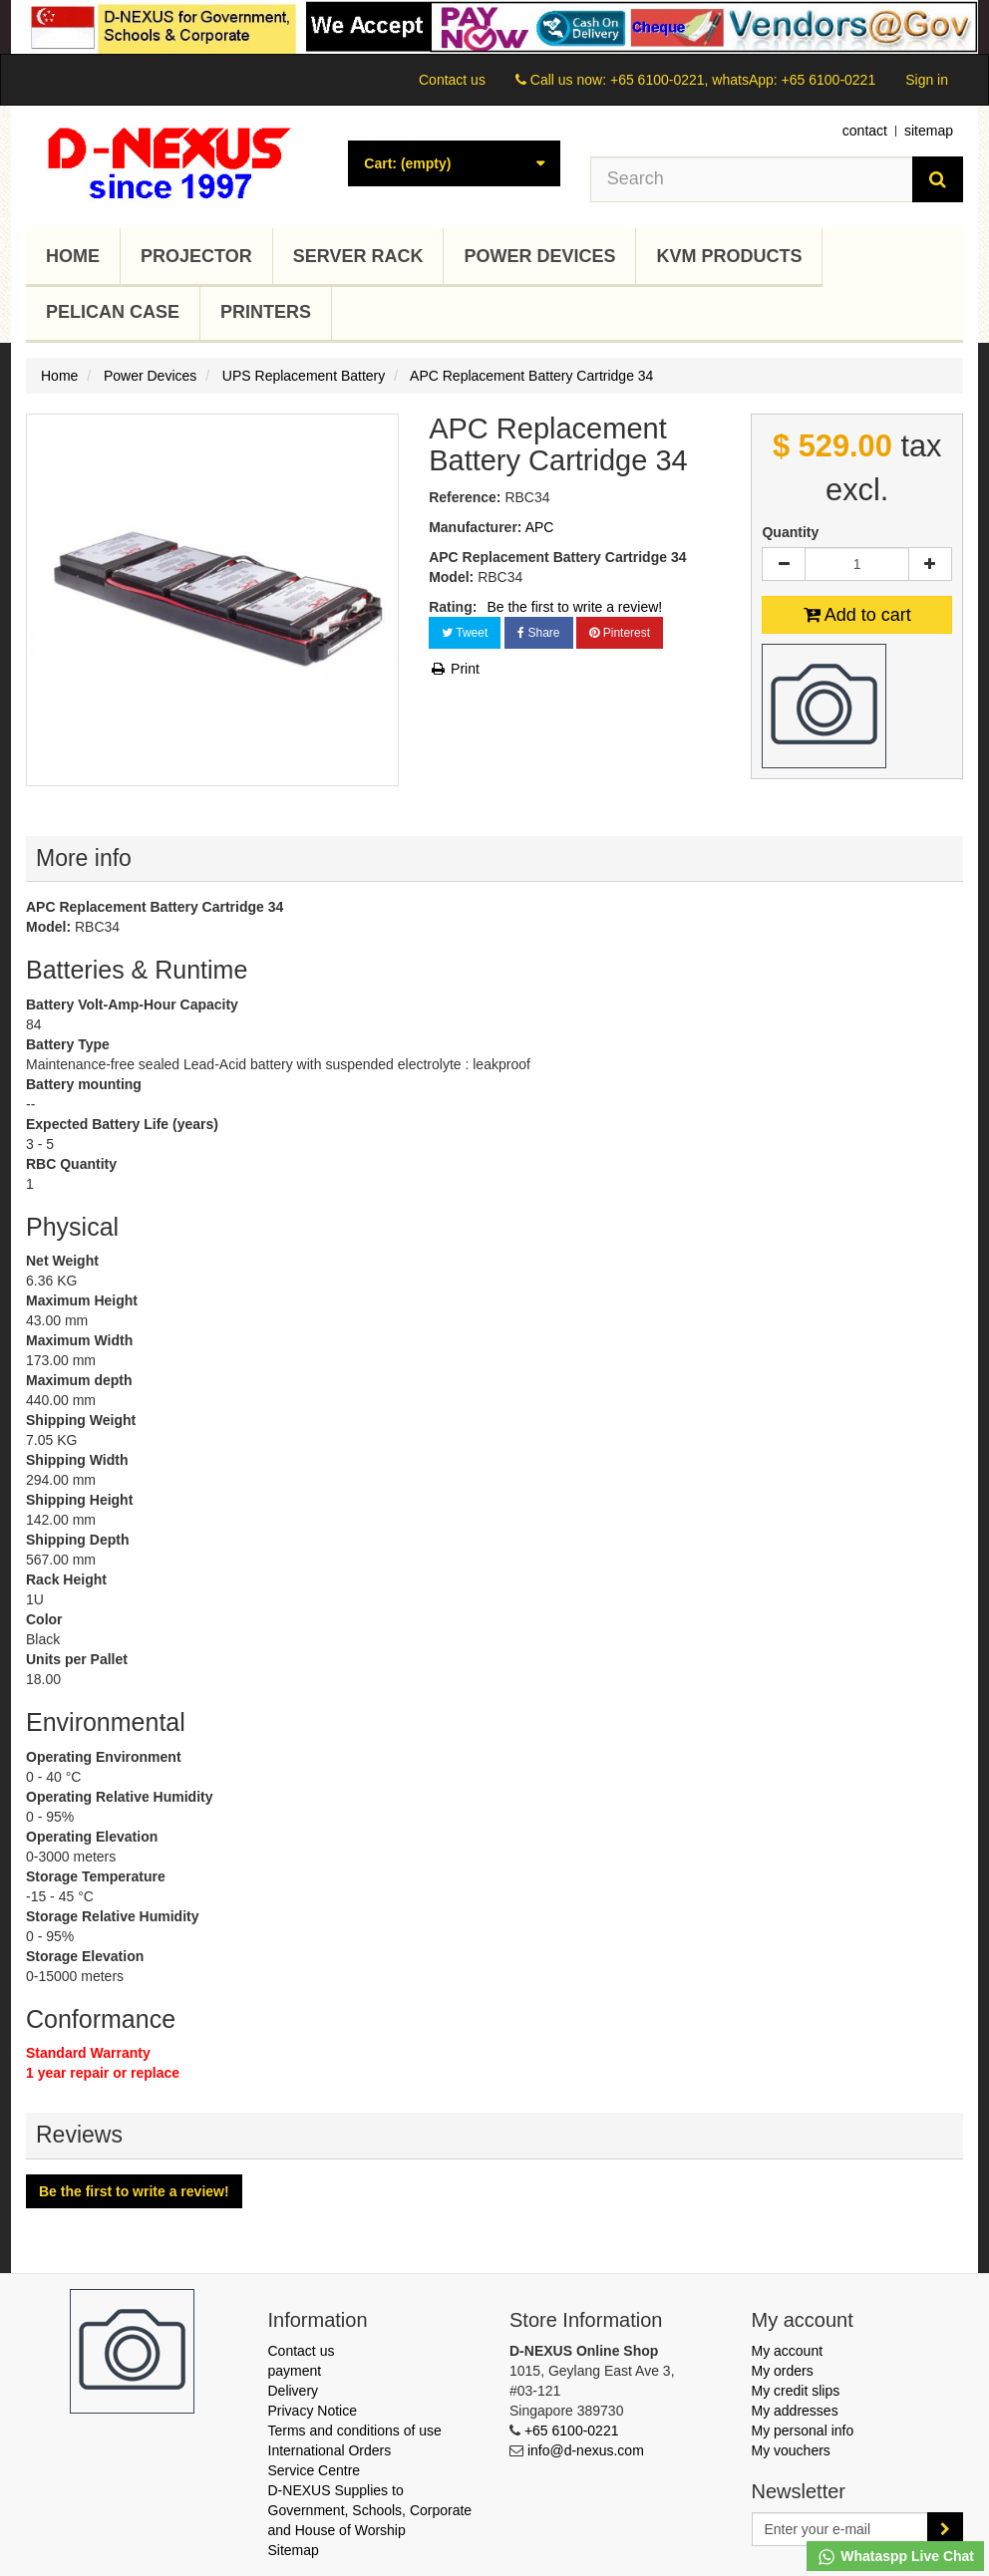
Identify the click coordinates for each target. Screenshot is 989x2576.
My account (788, 2351)
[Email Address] (840, 2529)
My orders (783, 2371)
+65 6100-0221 (571, 2430)
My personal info (803, 2430)
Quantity (790, 532)
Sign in (926, 80)
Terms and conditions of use (355, 2430)
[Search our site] (751, 179)
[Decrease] (784, 564)
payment (295, 2371)
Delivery (293, 2391)
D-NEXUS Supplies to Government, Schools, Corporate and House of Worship (370, 2510)
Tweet (465, 633)
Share (538, 633)
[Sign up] (945, 2529)
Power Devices (539, 256)
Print (454, 669)
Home (73, 256)
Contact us (452, 80)
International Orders (330, 2450)
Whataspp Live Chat (895, 2557)
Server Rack (358, 256)
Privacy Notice (312, 2411)
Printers (265, 312)
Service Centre (314, 2470)
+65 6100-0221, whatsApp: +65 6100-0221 (742, 80)
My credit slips (796, 2391)
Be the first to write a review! (574, 607)
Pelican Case (112, 312)
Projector (196, 256)
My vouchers (791, 2450)
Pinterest (619, 633)
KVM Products (729, 256)
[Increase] (930, 564)
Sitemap (293, 2550)
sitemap (928, 131)
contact (864, 131)
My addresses (795, 2411)
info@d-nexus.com (585, 2450)
